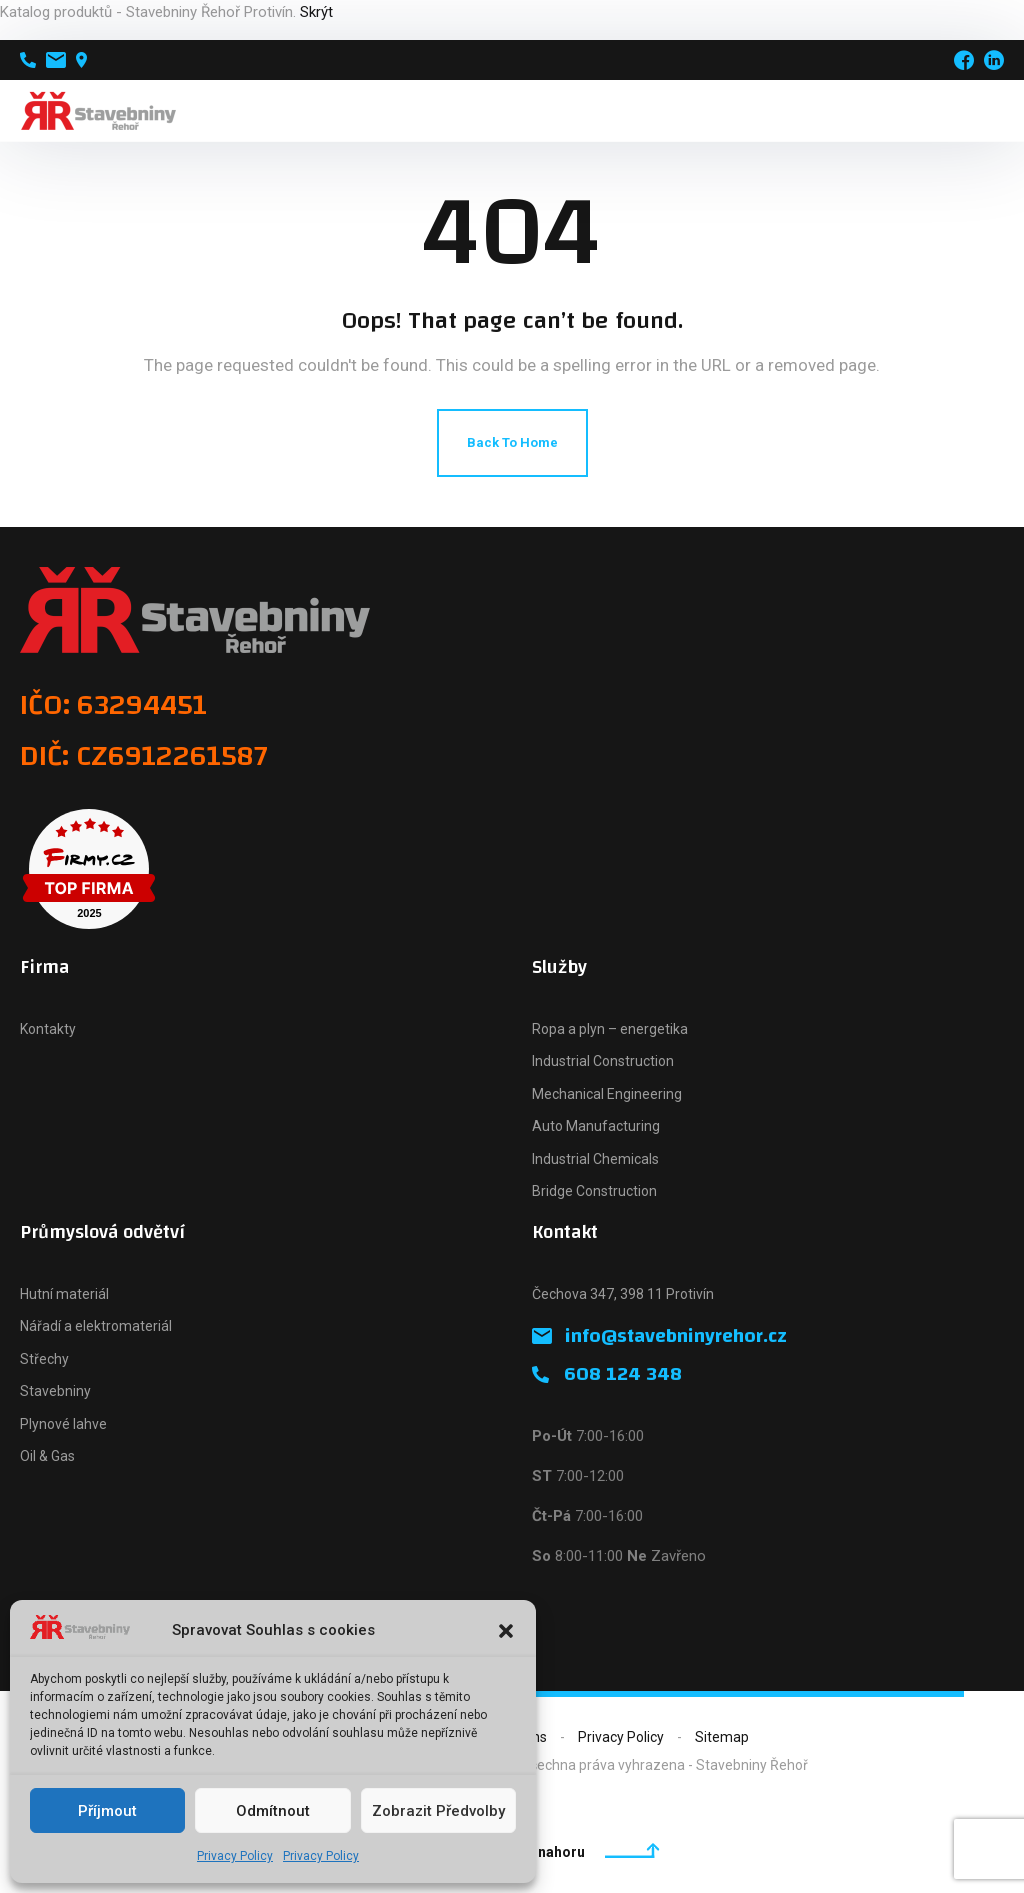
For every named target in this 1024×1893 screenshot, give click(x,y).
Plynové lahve (63, 1424)
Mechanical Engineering (607, 1094)
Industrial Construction (603, 1061)
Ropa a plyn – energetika (610, 1029)
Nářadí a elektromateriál (96, 1326)
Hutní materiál (64, 1294)
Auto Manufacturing (596, 1126)
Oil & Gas (47, 1456)
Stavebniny (55, 1391)
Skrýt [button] (316, 12)
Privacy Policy (235, 1856)
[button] (506, 1631)
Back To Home (512, 442)
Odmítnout (273, 1811)
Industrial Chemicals (595, 1159)
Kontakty (48, 1029)
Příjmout (107, 1811)
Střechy (44, 1359)
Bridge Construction (594, 1191)
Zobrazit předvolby (438, 1811)
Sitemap (722, 1737)
